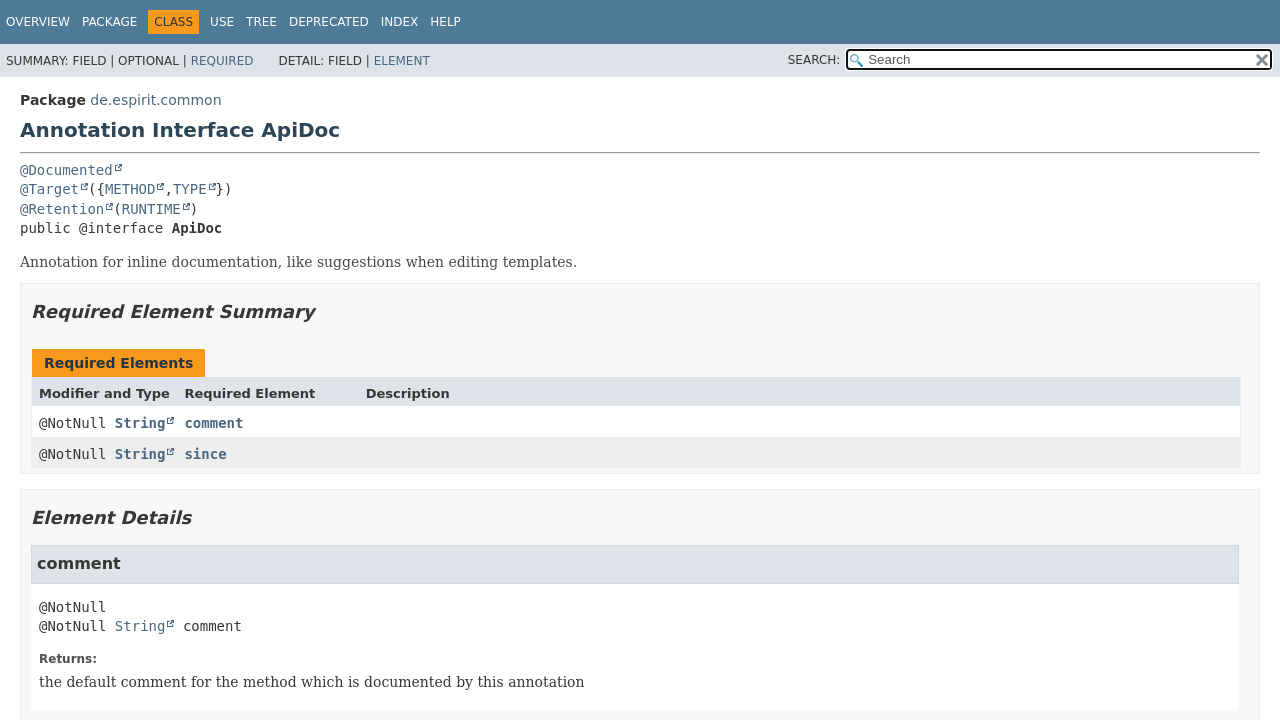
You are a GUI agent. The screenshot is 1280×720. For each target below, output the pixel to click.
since (205, 454)
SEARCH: (814, 60)
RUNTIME (151, 209)
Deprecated (329, 22)
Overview (38, 22)
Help (445, 22)
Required (222, 61)
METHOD (130, 189)
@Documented (66, 170)
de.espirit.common (155, 100)
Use (222, 22)
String (140, 423)
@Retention (62, 209)
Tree (261, 22)
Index (400, 22)
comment (213, 423)
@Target (49, 189)
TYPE (190, 189)
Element (402, 61)
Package (109, 22)
